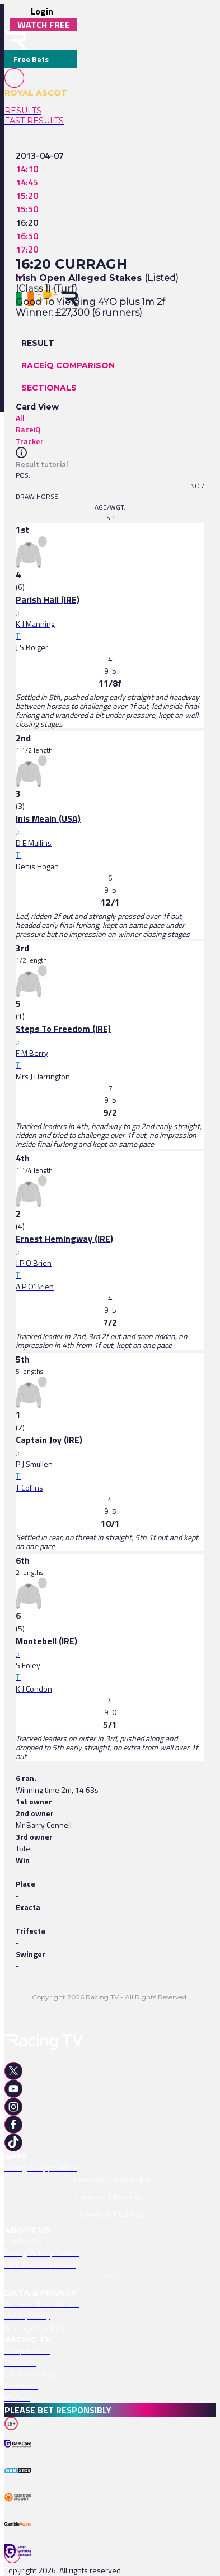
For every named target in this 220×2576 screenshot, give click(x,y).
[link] (40, 111)
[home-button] (15, 40)
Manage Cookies (35, 2328)
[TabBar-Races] (17, 2561)
